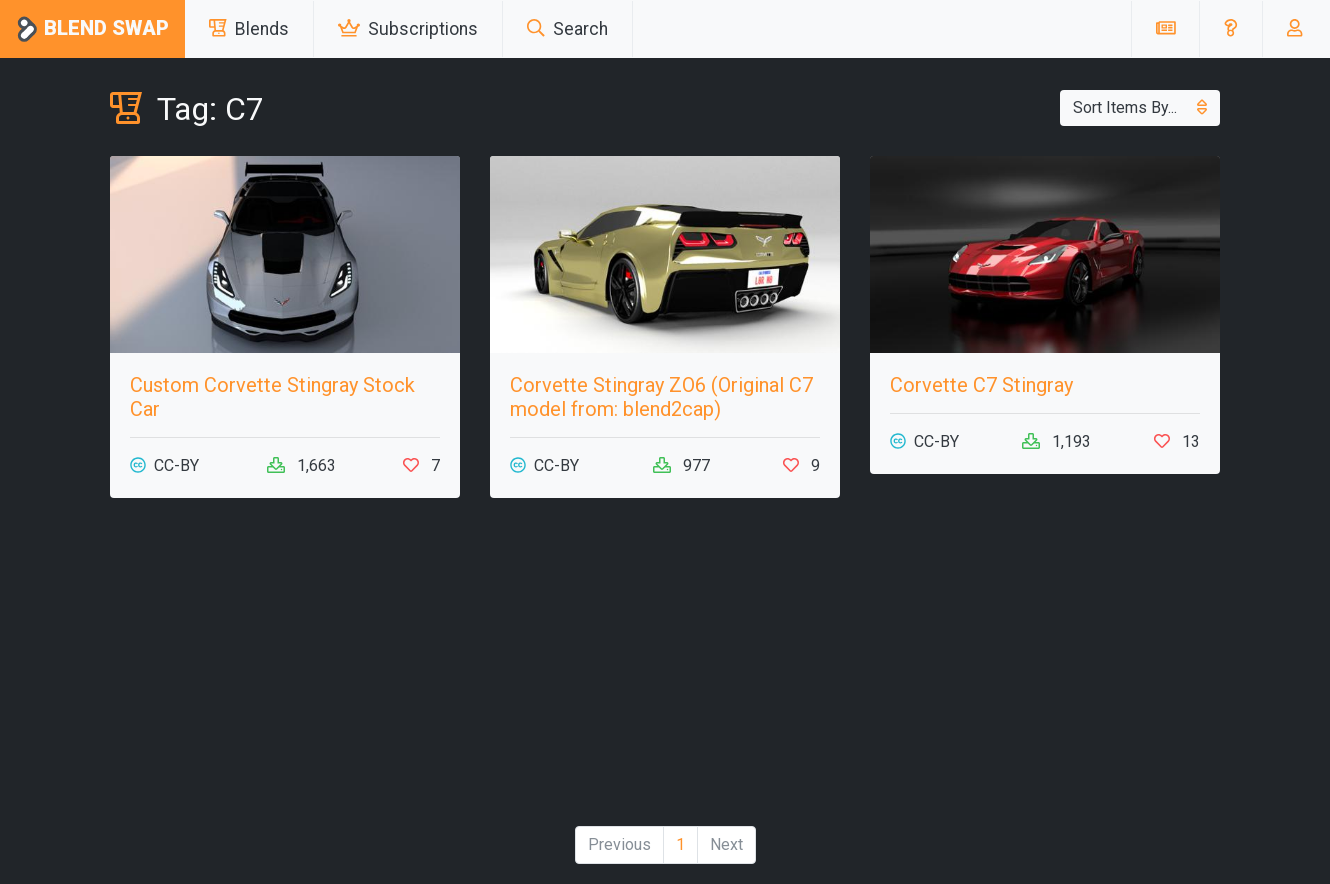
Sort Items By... (1140, 107)
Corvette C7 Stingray (981, 385)
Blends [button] (249, 29)
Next (726, 844)
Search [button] (567, 29)
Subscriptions (408, 29)
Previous (619, 844)
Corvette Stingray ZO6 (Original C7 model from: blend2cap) (661, 397)
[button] (1230, 29)
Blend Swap (92, 29)
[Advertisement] (665, 670)
